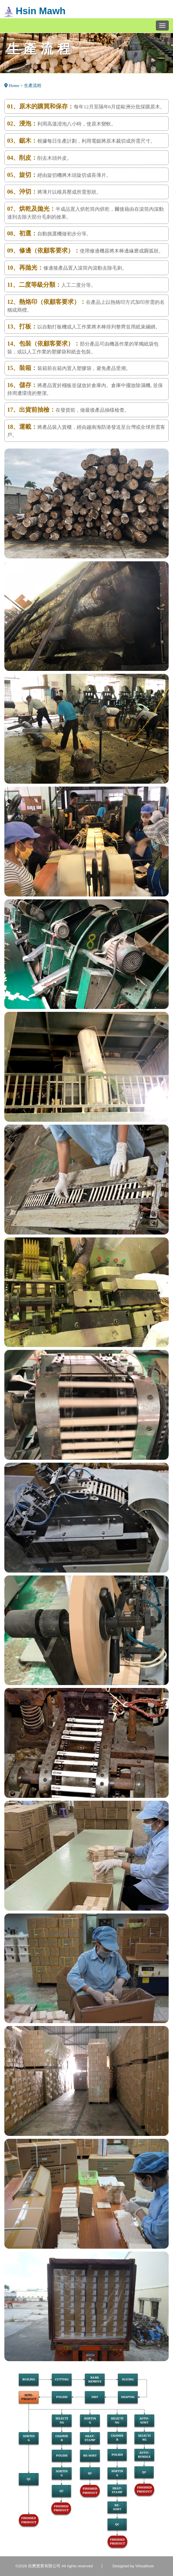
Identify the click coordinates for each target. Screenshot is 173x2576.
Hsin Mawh (35, 11)
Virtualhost (144, 2566)
